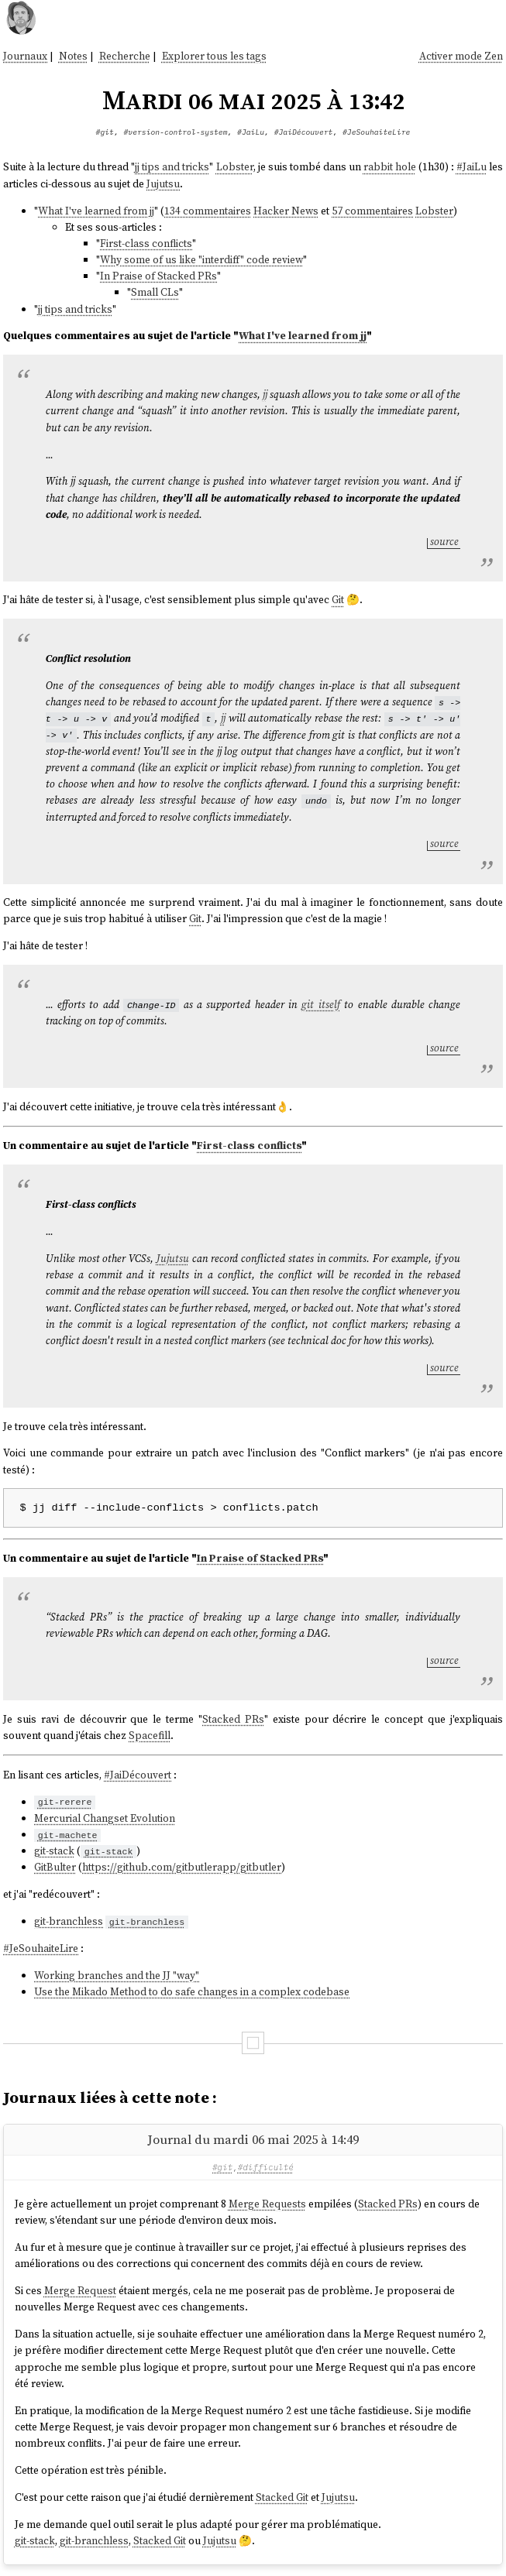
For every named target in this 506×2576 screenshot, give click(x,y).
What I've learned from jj (96, 211)
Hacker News (285, 211)
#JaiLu (250, 132)
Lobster (234, 166)
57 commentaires (372, 211)
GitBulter (55, 1867)
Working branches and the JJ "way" (116, 1975)
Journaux (25, 56)
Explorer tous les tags (214, 56)
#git (105, 132)
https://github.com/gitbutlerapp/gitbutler (181, 1867)
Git (338, 599)
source (444, 541)
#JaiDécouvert (303, 132)
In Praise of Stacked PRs (158, 276)
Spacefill (149, 1735)
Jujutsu (163, 184)
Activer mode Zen (461, 56)
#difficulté (266, 2167)
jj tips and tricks (172, 166)
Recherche (124, 56)
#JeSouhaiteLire (376, 132)
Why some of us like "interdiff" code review (201, 259)
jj (265, 394)
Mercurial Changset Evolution (104, 1818)
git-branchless (68, 1921)
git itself (320, 1004)
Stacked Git (282, 2497)
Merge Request (80, 2290)
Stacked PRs (233, 1719)
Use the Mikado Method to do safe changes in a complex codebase (191, 1991)
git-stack (54, 1851)
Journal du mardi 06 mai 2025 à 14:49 (253, 2139)
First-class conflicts (146, 243)
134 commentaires (207, 211)
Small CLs (155, 292)
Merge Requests (267, 2204)
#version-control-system (176, 132)
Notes (73, 56)
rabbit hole (389, 166)
